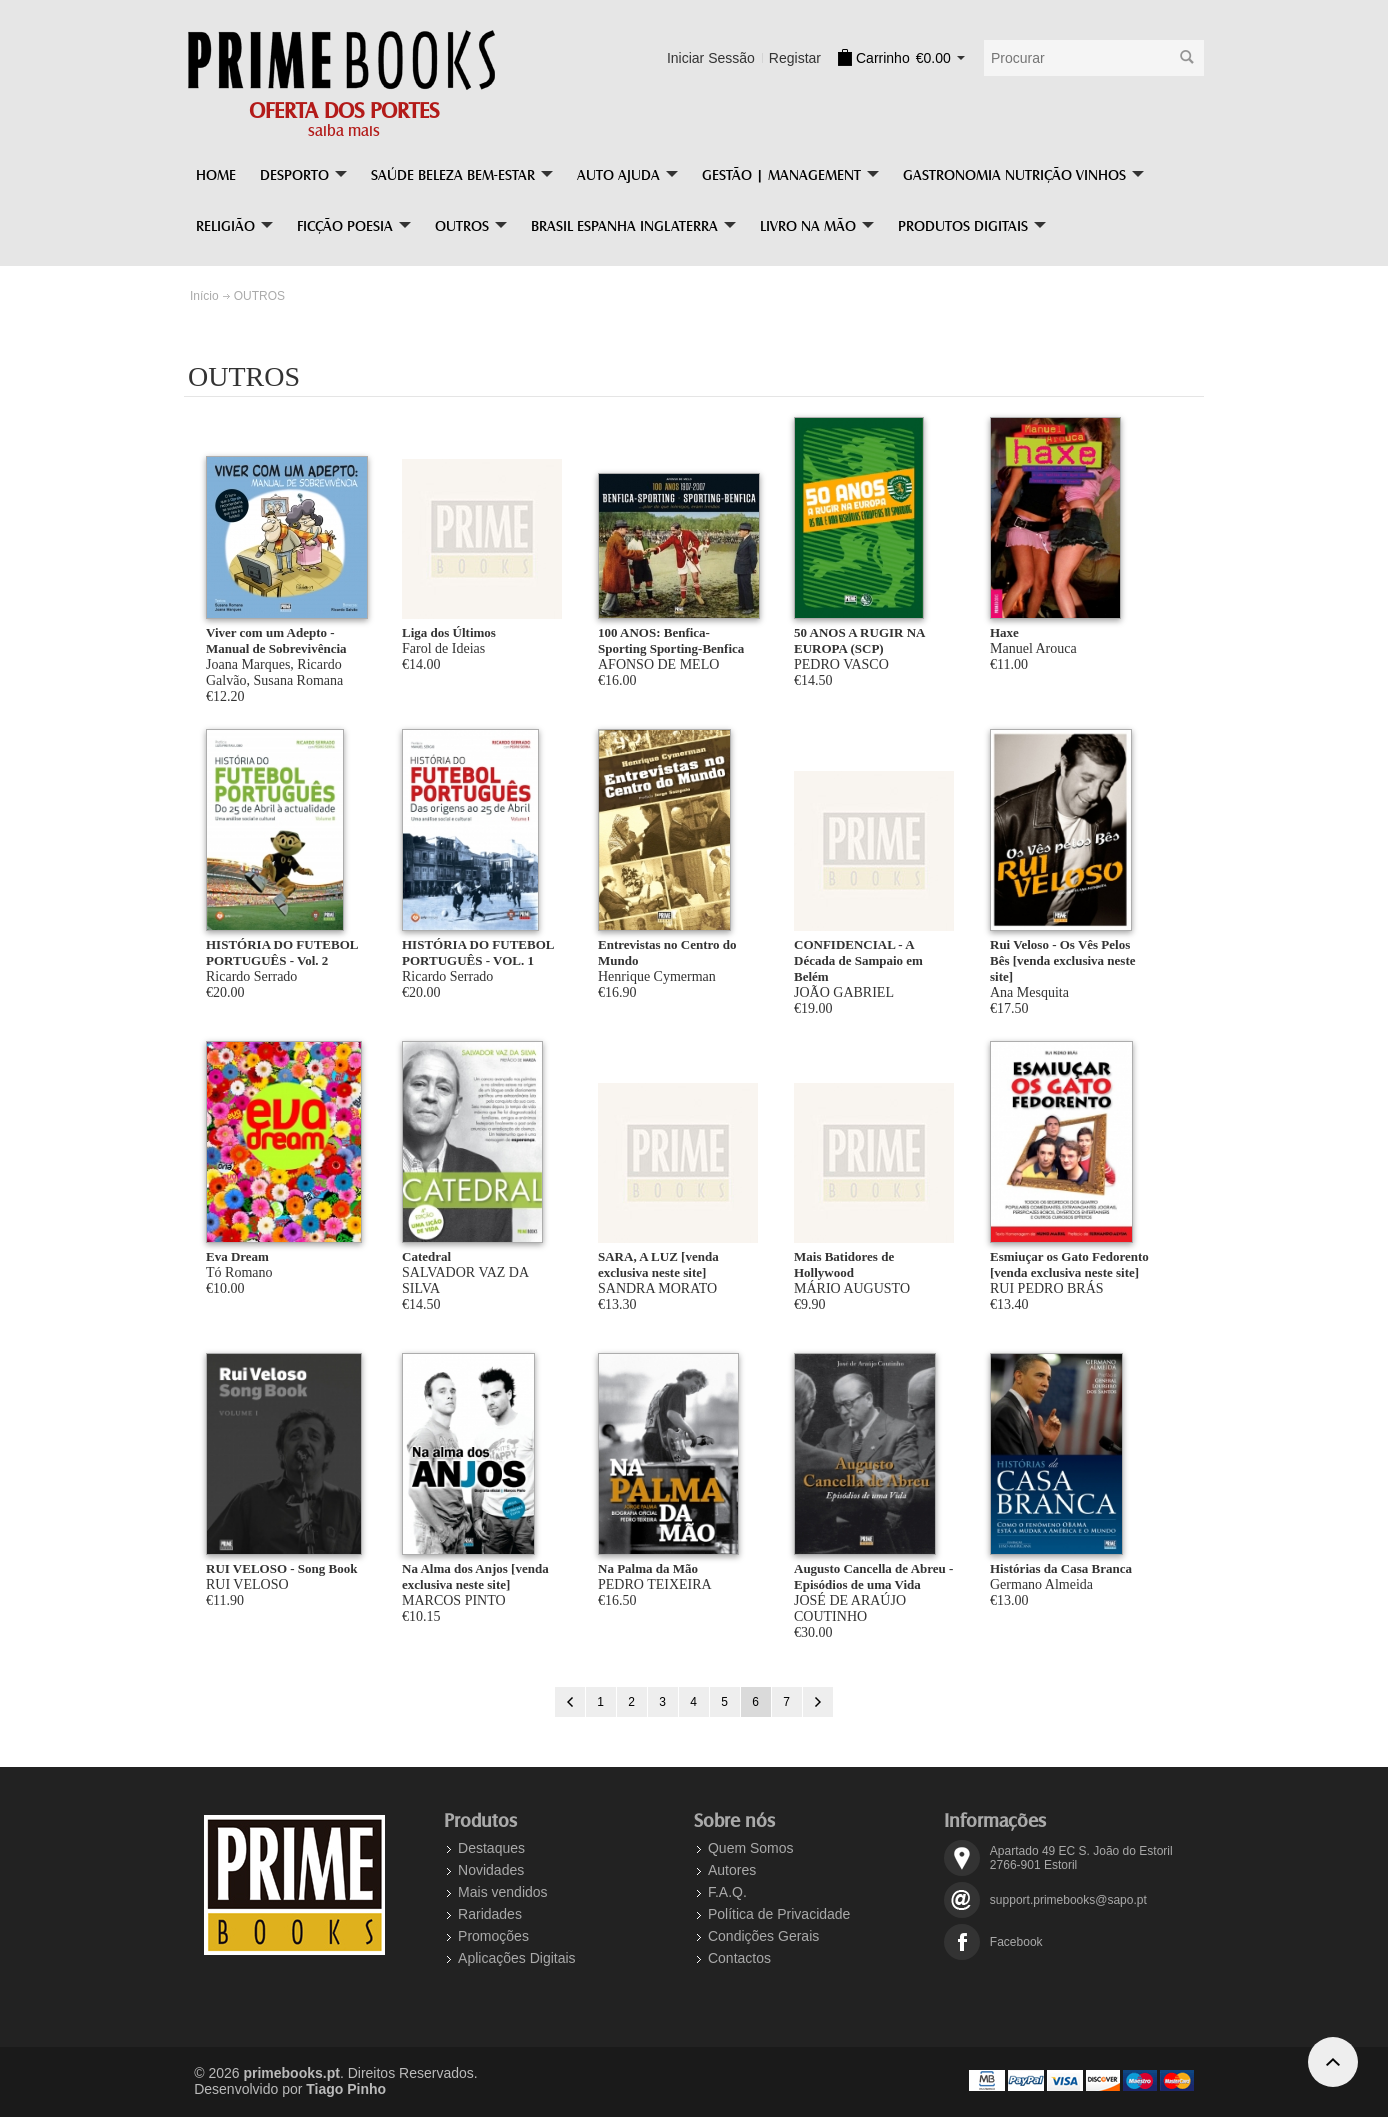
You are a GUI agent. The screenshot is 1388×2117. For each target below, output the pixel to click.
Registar (795, 58)
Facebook (1016, 1942)
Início (204, 296)
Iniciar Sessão (711, 58)
